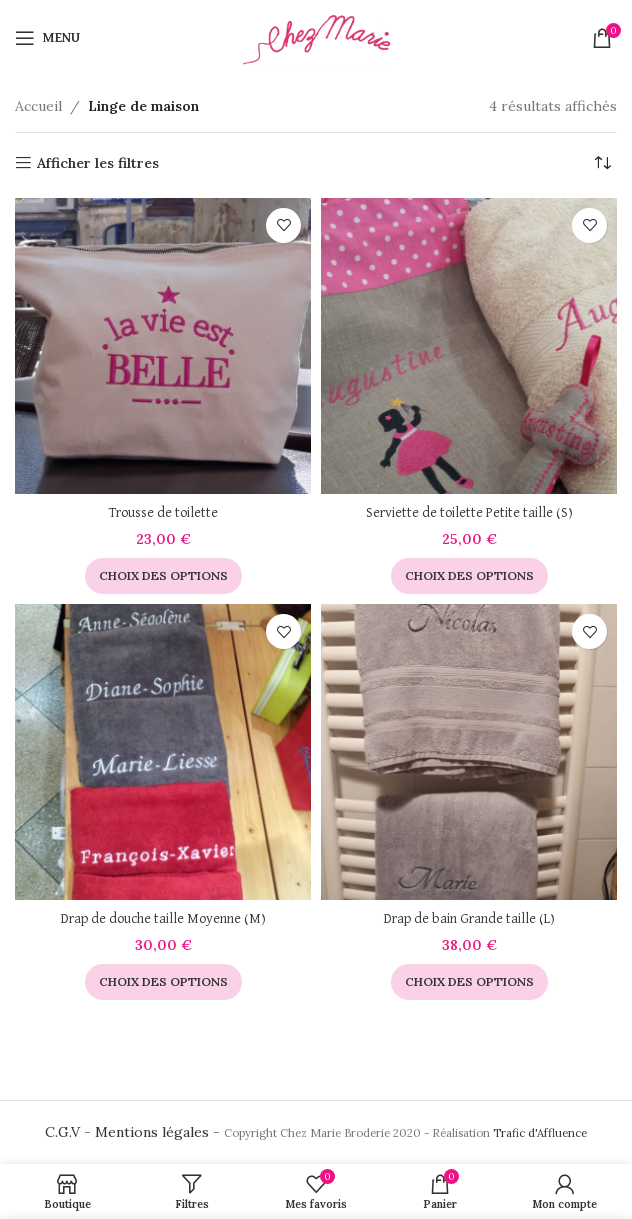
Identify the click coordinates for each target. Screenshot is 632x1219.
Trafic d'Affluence (540, 1133)
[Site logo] (316, 36)
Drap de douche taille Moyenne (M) (163, 919)
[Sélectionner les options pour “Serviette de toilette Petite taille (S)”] (469, 576)
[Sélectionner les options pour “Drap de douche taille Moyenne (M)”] (163, 982)
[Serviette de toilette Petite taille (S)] (469, 346)
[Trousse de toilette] (163, 346)
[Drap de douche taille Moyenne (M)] (163, 752)
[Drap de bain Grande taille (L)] (469, 752)
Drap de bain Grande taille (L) (469, 919)
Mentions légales (152, 1132)
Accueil (38, 106)
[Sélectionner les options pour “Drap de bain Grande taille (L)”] (469, 982)
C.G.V (62, 1132)
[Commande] (602, 163)
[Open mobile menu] (47, 38)
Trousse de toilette (163, 513)
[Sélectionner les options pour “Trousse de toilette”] (163, 576)
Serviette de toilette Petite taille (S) (469, 513)
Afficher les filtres (98, 163)
